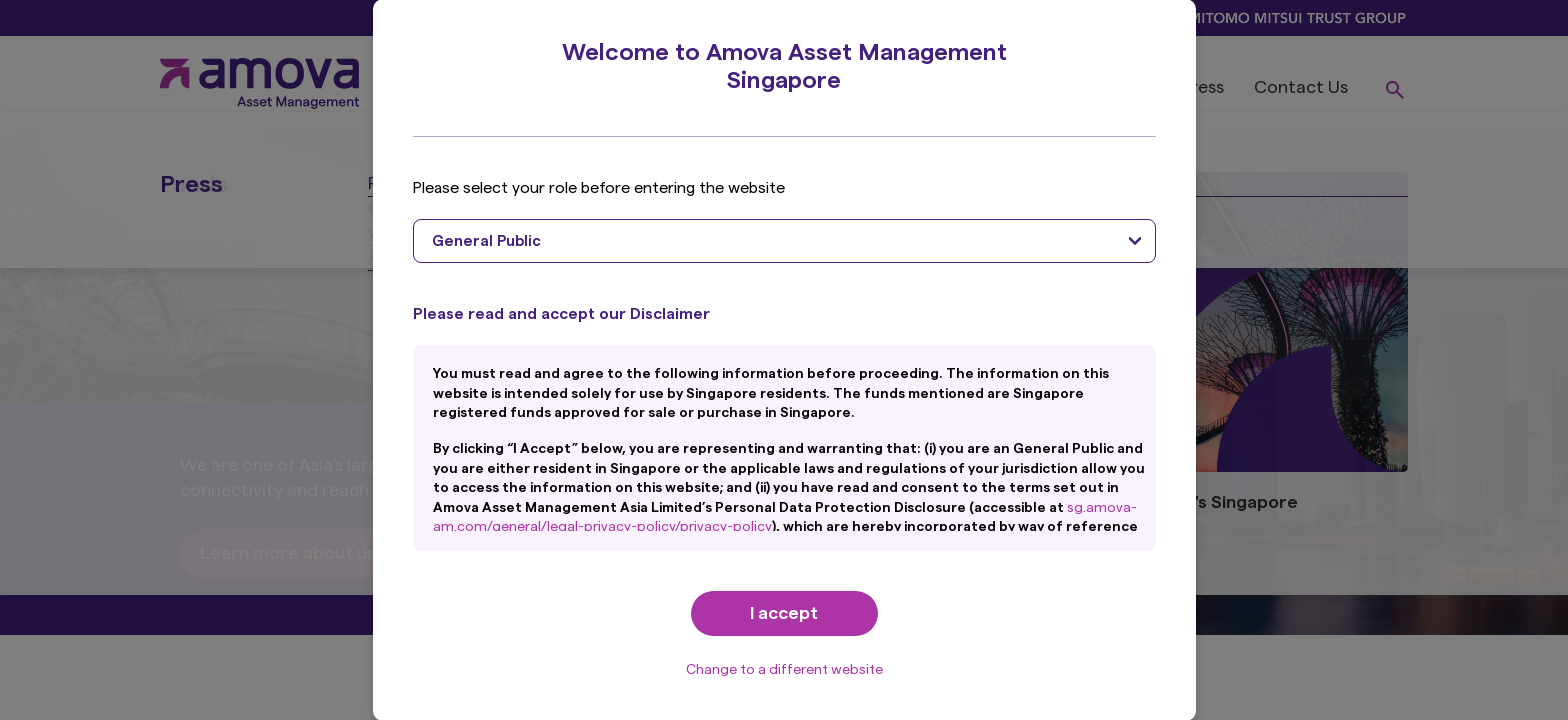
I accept (784, 613)
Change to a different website (784, 670)
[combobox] (784, 241)
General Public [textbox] (486, 241)
